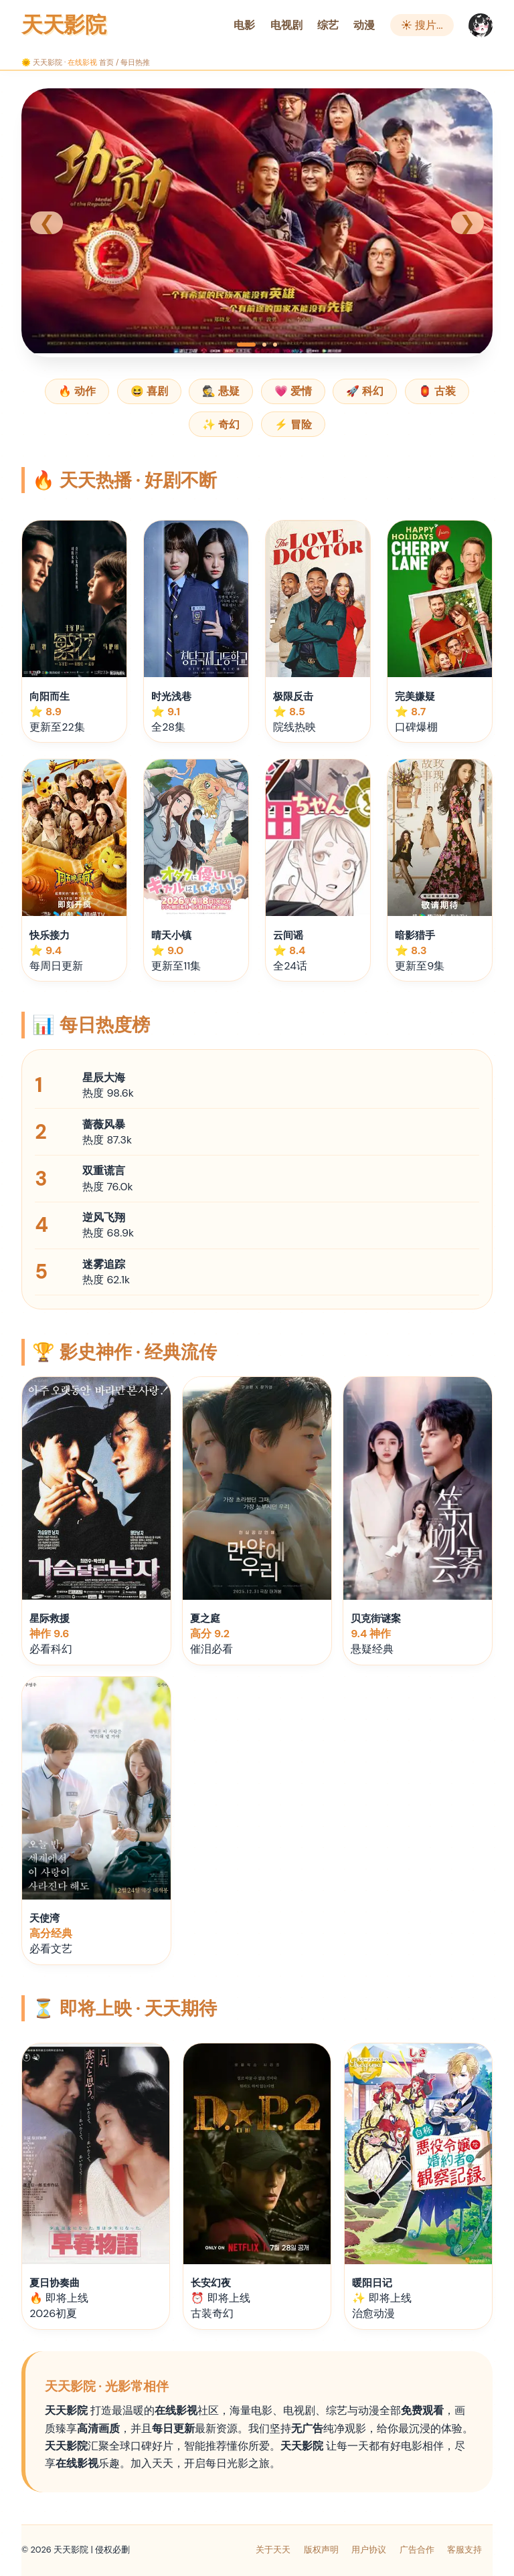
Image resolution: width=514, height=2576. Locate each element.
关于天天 (273, 2549)
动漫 (364, 25)
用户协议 (368, 2549)
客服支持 (464, 2549)
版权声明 (321, 2549)
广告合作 (417, 2549)
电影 (244, 25)
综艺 (328, 25)
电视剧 (286, 25)
